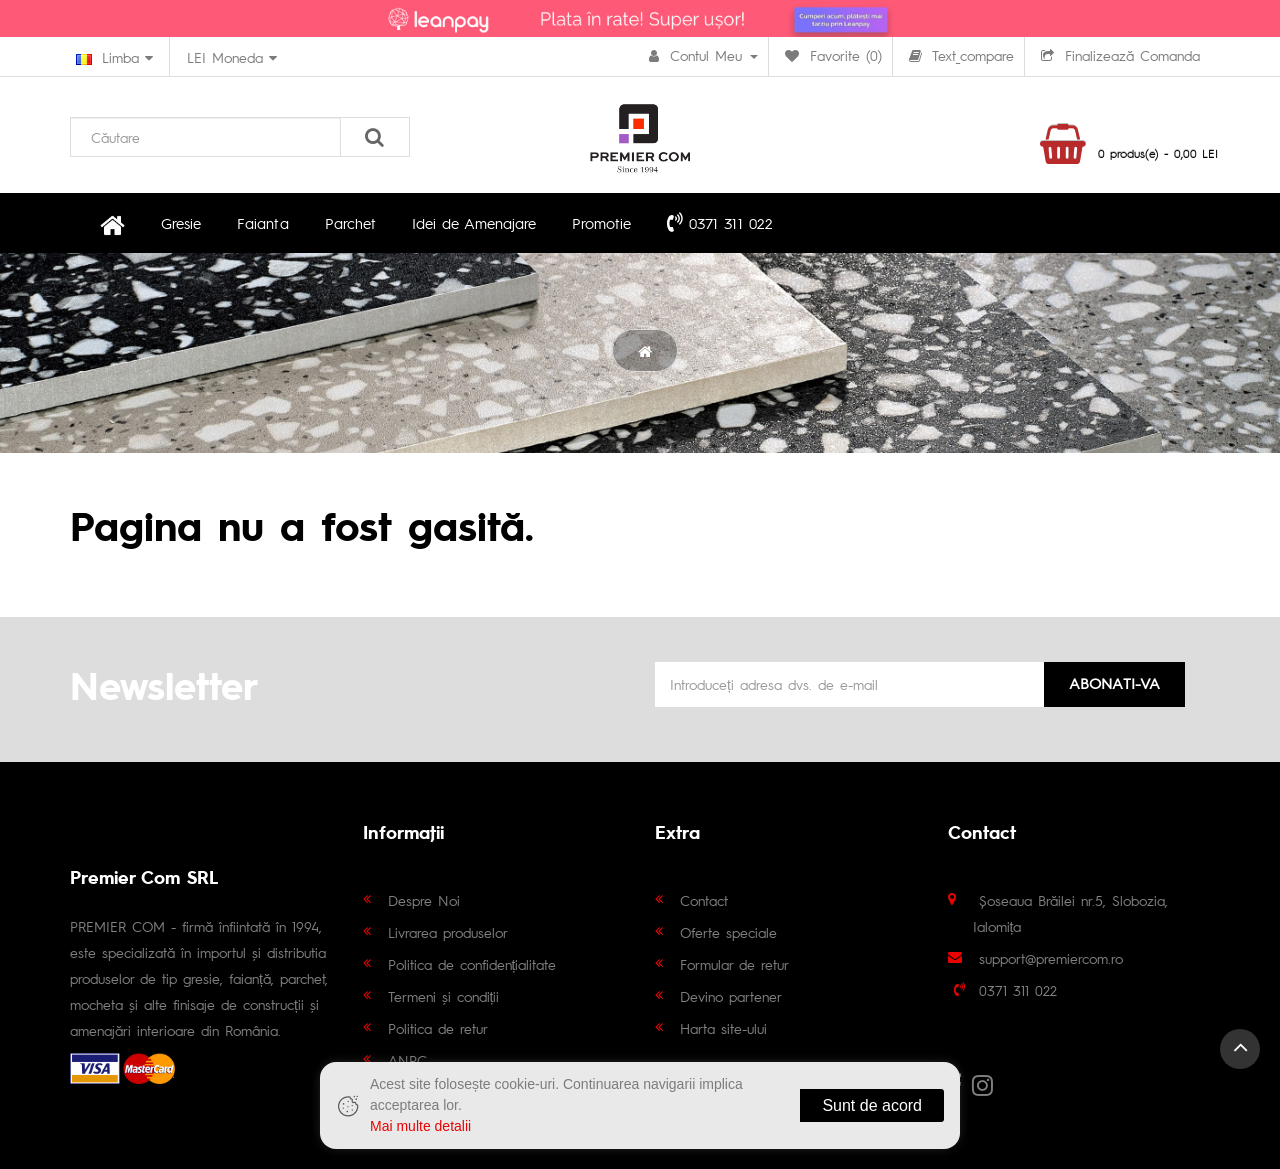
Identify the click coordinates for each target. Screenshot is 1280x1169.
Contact (704, 900)
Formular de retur (734, 964)
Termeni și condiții (444, 996)
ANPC (407, 1060)
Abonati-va (1114, 682)
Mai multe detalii (420, 1126)
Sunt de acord (872, 1105)
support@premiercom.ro (1051, 958)
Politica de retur (438, 1028)
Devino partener (731, 996)
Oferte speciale (728, 932)
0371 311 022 (718, 222)
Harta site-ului (723, 1028)
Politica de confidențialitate (472, 964)
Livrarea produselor (448, 932)
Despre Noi (424, 900)
